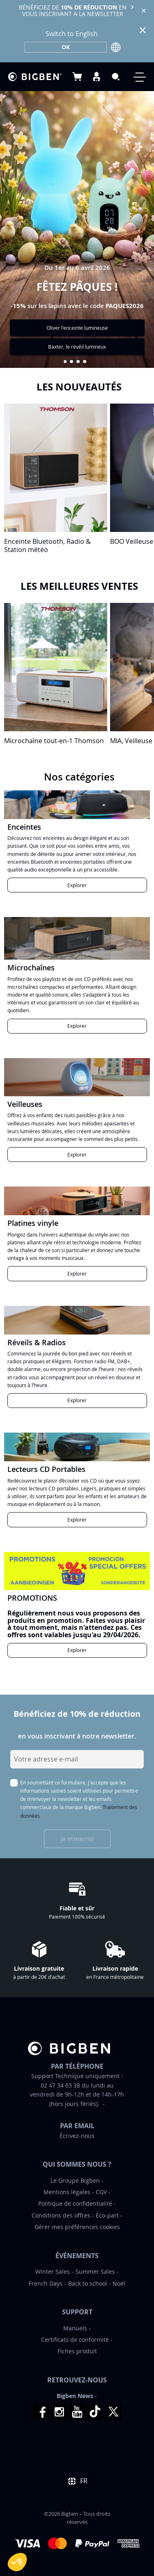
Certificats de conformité (75, 2339)
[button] (65, 361)
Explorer (77, 885)
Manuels (75, 2328)
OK (66, 47)
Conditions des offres (61, 2215)
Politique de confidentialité (75, 2203)
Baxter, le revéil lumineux (77, 346)
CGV (101, 2192)
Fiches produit (77, 2351)
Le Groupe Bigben (75, 2180)
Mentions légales (67, 2192)
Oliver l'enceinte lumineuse (77, 327)
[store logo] (35, 76)
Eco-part (107, 2215)
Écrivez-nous (77, 2136)
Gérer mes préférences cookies (77, 2227)
